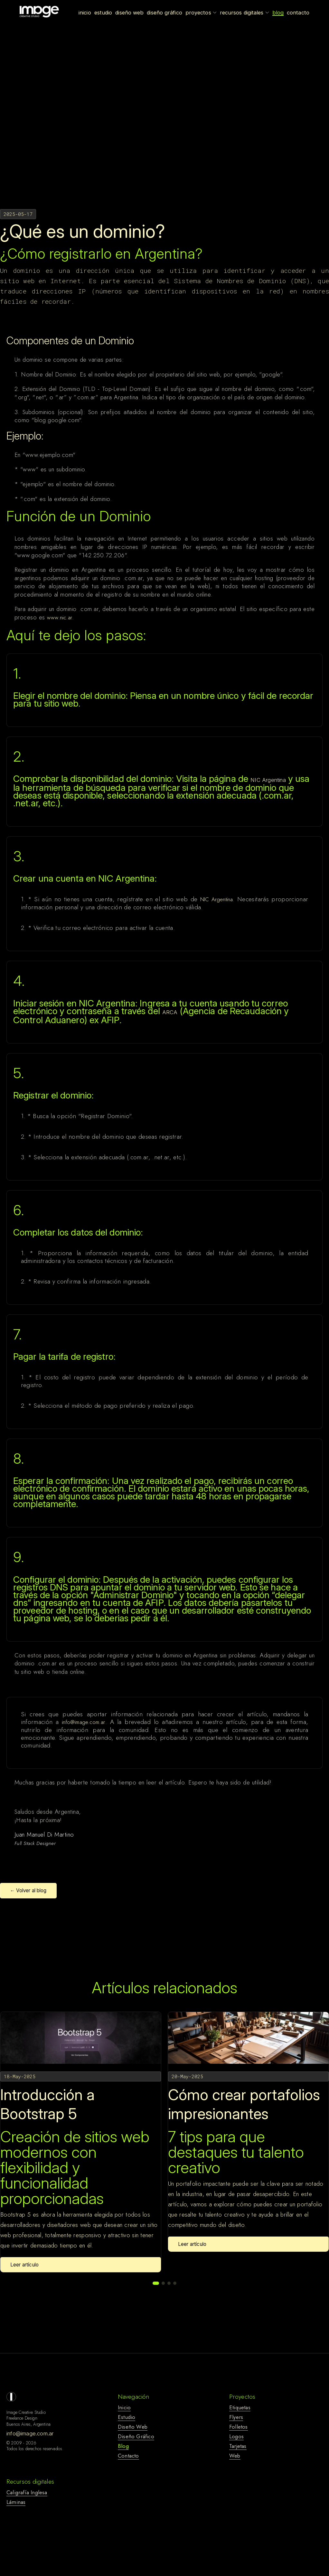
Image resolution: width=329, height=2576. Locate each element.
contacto (128, 2456)
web (234, 2456)
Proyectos (201, 12)
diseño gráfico (136, 2436)
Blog (278, 12)
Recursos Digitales (244, 12)
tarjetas (238, 2446)
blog (123, 2446)
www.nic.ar (59, 617)
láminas (15, 2502)
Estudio (103, 12)
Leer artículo (24, 2265)
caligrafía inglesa (26, 2492)
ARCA (170, 1012)
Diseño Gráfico (164, 12)
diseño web (132, 2427)
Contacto (298, 12)
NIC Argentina (268, 780)
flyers (236, 2417)
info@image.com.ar (83, 1722)
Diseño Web (129, 12)
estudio (126, 2417)
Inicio (85, 12)
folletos (238, 2427)
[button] (156, 2283)
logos (236, 2436)
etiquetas (239, 2407)
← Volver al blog (28, 1890)
